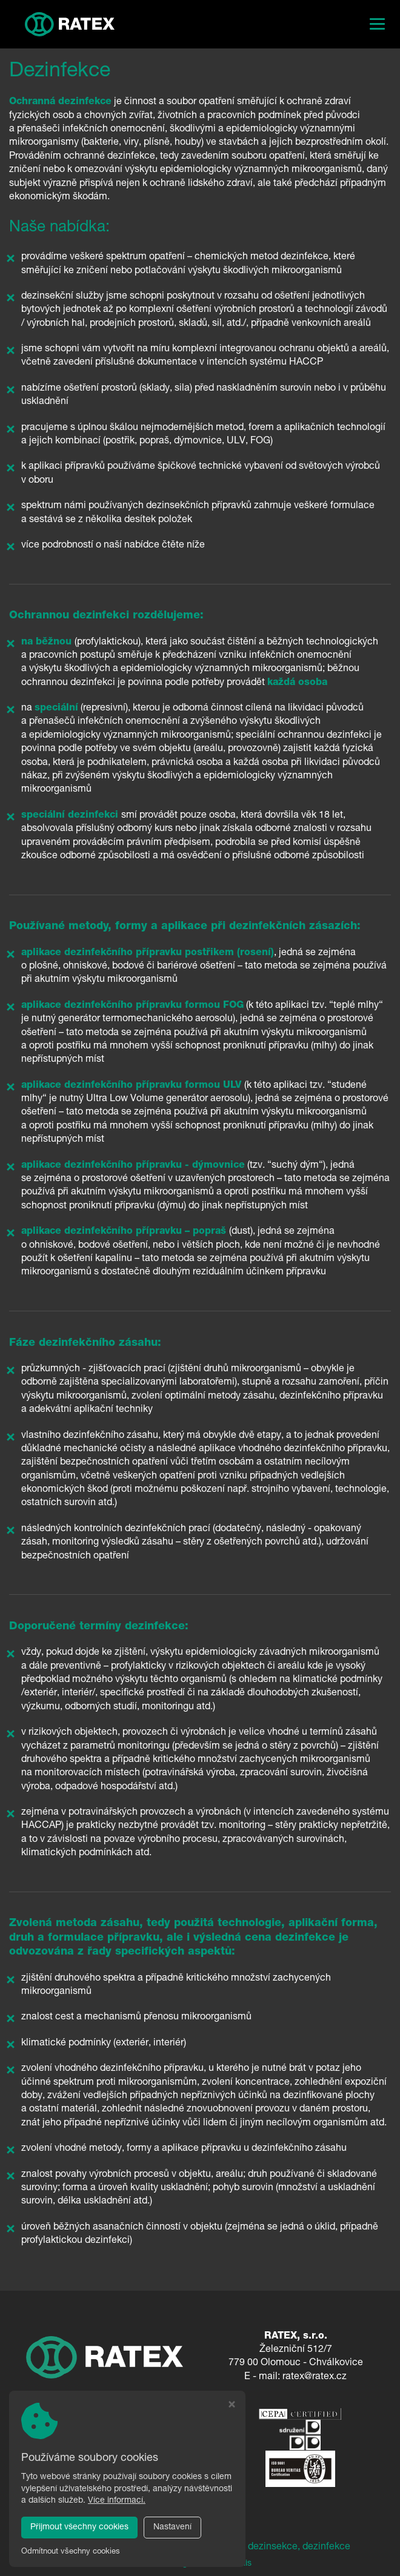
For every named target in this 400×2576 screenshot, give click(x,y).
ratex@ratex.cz (314, 2377)
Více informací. (116, 2501)
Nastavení (172, 2527)
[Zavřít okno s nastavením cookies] (231, 2406)
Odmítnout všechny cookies (70, 2552)
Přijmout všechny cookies (79, 2527)
